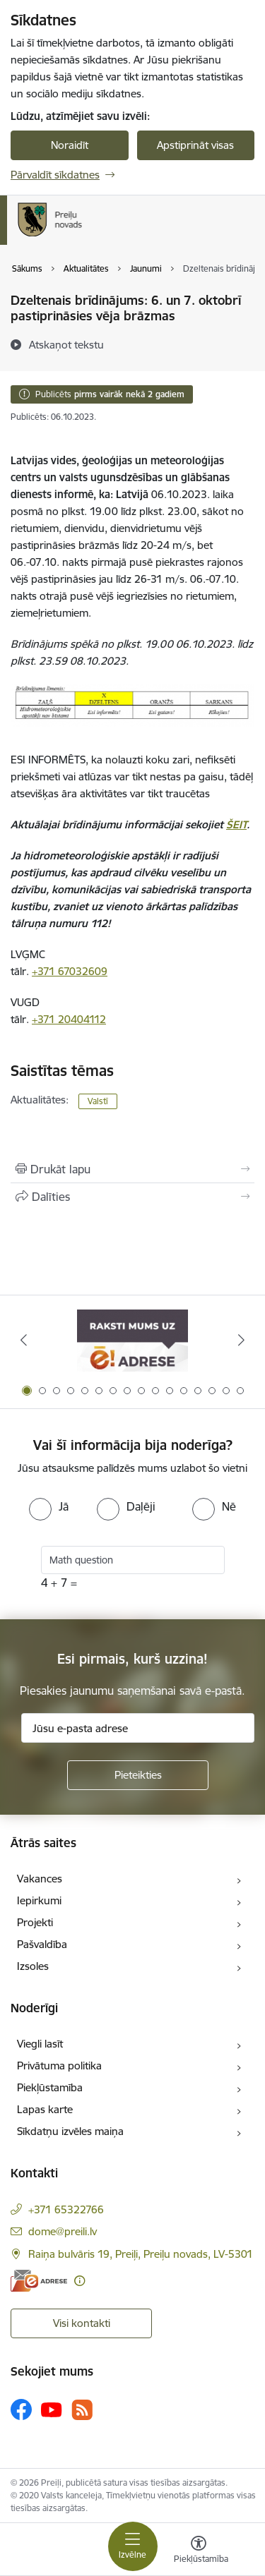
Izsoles (33, 1966)
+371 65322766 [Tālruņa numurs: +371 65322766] (66, 2209)
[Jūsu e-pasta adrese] (137, 1728)
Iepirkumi (39, 1900)
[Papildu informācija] (79, 2280)
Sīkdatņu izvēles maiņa (70, 2131)
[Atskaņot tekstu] (66, 344)
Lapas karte (45, 2109)
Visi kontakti (81, 2323)
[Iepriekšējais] (23, 1340)
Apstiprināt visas (195, 145)
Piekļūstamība (50, 2087)
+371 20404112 (69, 1019)
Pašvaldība (42, 1944)
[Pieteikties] (137, 1775)
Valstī (98, 1101)
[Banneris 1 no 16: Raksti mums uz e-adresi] (132, 1340)
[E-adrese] (39, 2280)
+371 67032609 (69, 971)
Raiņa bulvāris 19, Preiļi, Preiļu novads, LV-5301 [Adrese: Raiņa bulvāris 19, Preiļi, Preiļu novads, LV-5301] (140, 2254)
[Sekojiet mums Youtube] (51, 2408)
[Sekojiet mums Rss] (82, 2410)
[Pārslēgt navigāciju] (133, 2546)
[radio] (49, 1506)
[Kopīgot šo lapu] (132, 1196)
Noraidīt (69, 145)
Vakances (39, 1878)
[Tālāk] (242, 1340)
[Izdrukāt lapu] (132, 1169)
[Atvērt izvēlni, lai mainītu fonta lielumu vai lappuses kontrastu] (198, 2551)
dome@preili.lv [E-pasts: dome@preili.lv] (62, 2231)
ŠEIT (236, 824)
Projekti (35, 1922)
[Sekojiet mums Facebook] (21, 2409)
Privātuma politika (59, 2065)
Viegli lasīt (40, 2043)
